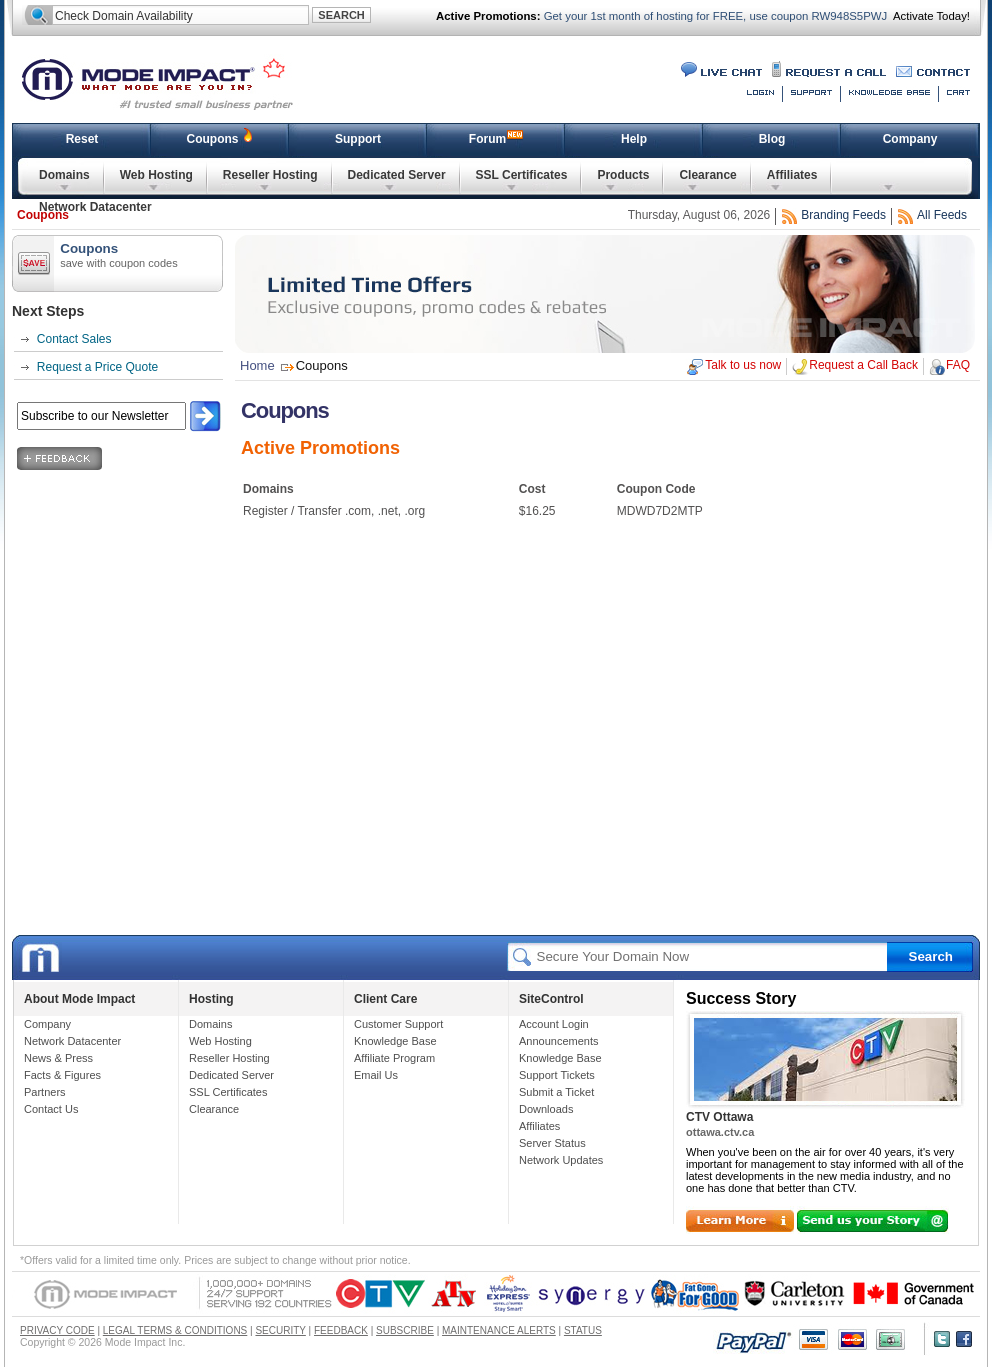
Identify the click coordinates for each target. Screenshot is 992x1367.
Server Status (552, 1143)
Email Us (376, 1075)
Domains (64, 175)
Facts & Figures (62, 1075)
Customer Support (398, 1024)
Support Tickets (557, 1075)
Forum (487, 139)
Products (623, 175)
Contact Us (51, 1109)
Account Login (554, 1024)
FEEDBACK (341, 1330)
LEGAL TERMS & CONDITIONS (175, 1330)
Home (257, 365)
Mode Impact (170, 82)
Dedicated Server (397, 175)
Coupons (213, 139)
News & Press (58, 1058)
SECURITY (280, 1330)
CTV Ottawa (719, 1117)
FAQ (958, 365)
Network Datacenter (95, 207)
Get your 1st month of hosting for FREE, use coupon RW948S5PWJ (714, 16)
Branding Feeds (843, 215)
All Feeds (942, 215)
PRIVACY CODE (57, 1330)
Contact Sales (74, 339)
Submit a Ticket (556, 1092)
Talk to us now (743, 365)
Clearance (707, 175)
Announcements (559, 1041)
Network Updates (561, 1160)
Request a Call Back (863, 365)
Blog (772, 139)
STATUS (583, 1330)
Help (634, 139)
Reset (82, 139)
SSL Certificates (522, 175)
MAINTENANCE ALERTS (499, 1330)
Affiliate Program (394, 1058)
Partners (45, 1092)
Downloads (546, 1109)
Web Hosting (156, 175)
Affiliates (792, 175)
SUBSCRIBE (405, 1330)
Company (910, 139)
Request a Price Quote (97, 367)
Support (358, 139)
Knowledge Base (395, 1041)
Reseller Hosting (270, 175)
